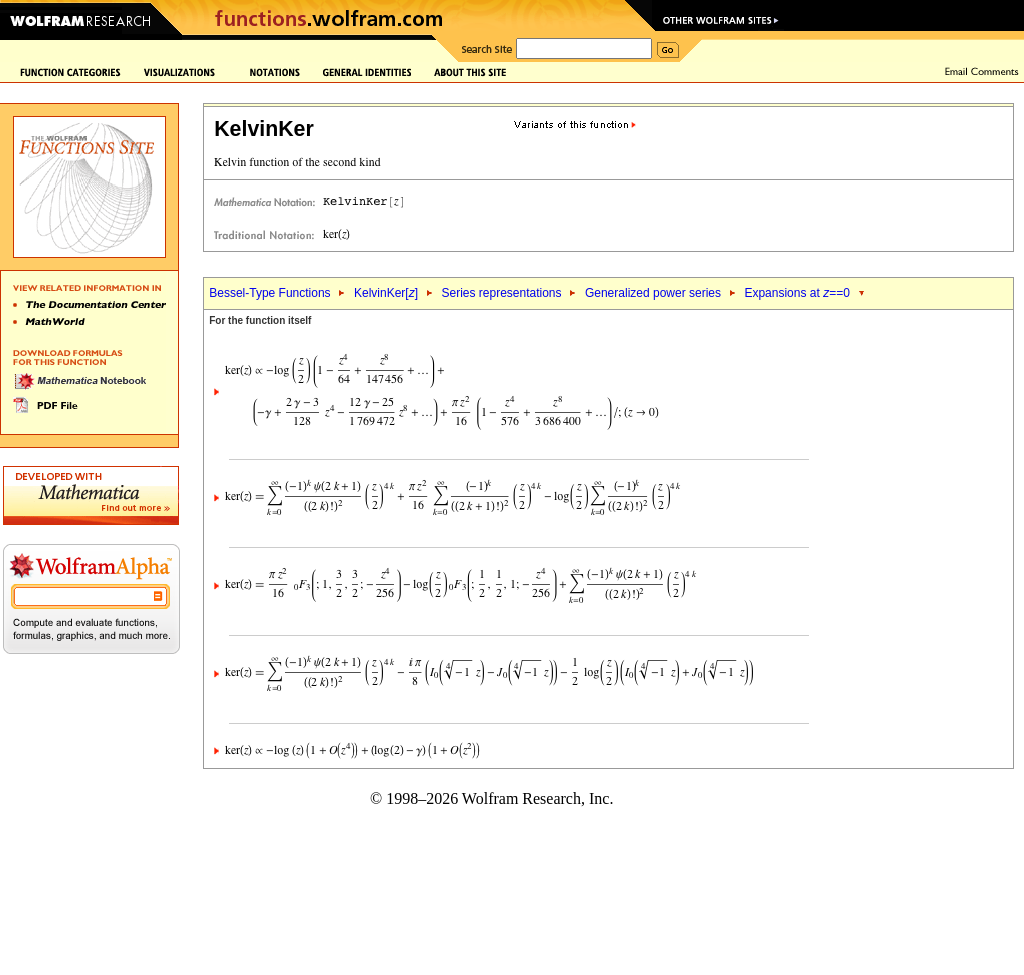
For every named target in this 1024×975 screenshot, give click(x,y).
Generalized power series (653, 293)
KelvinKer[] (386, 293)
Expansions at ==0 (796, 293)
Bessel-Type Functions (269, 293)
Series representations (501, 293)
